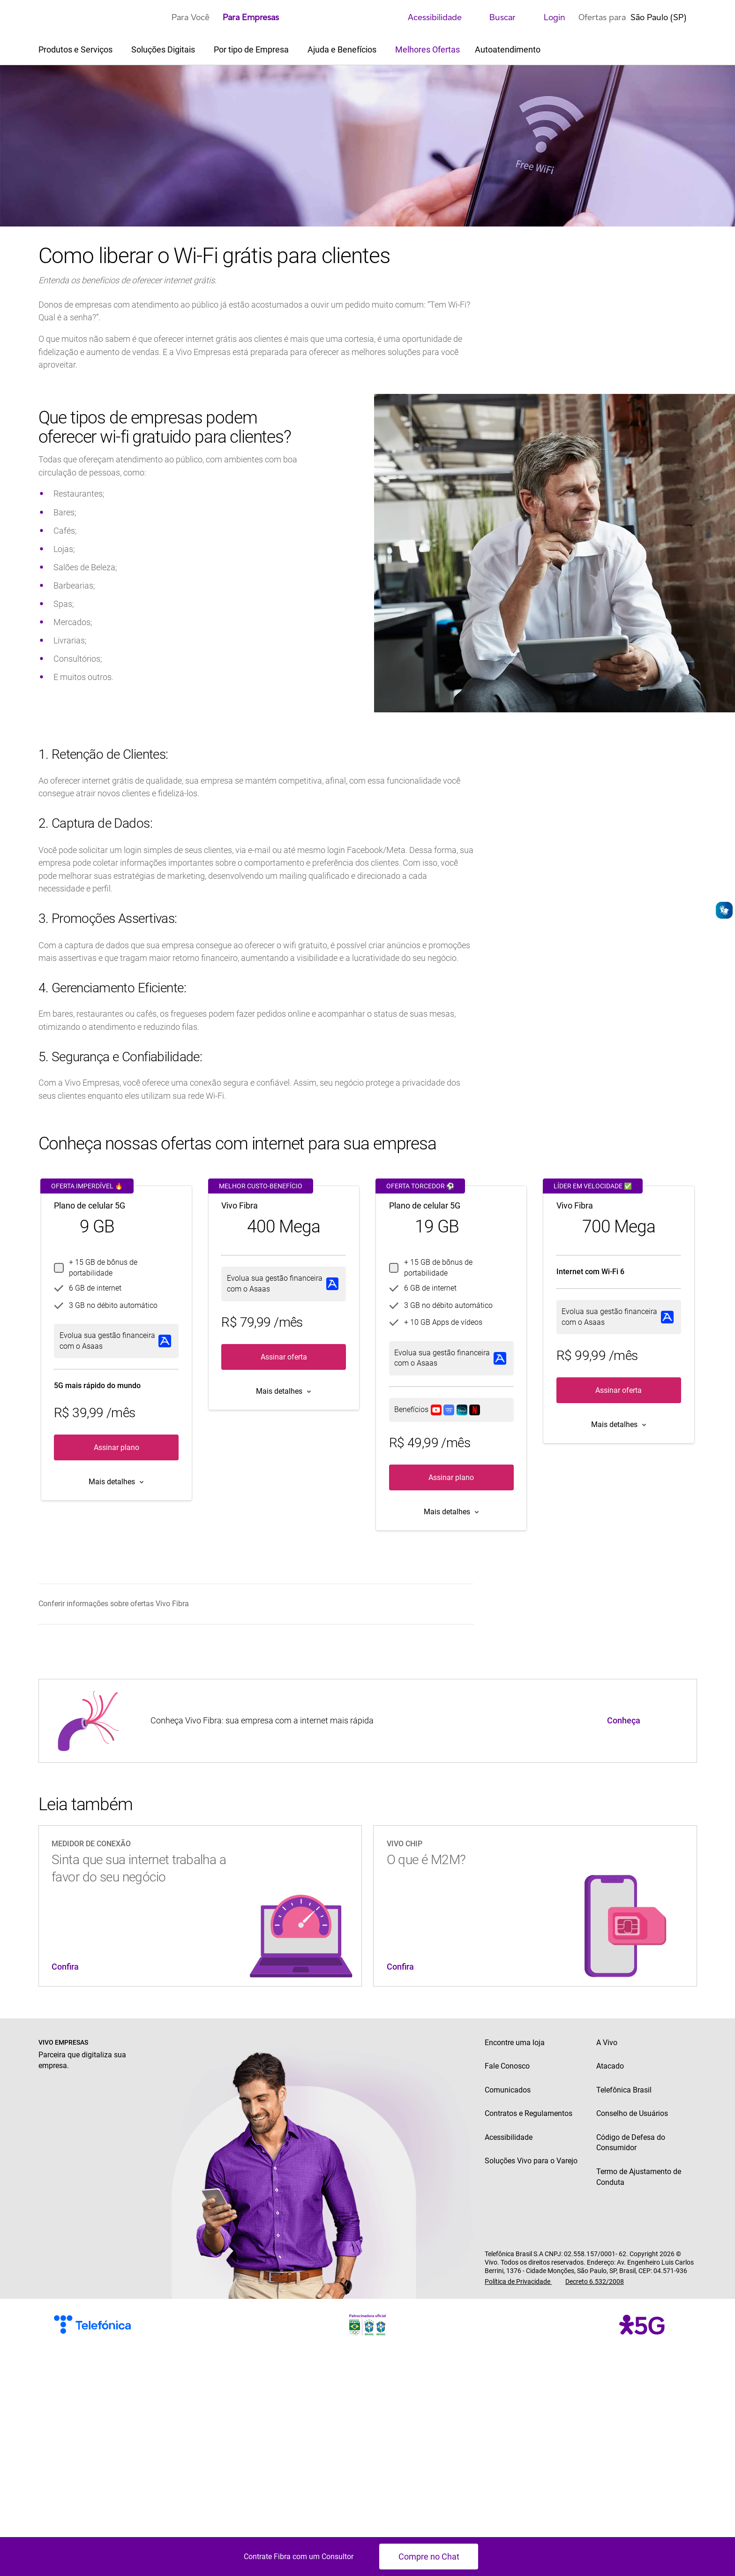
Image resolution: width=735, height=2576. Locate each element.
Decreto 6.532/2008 (594, 2281)
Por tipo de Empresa (252, 49)
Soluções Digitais (164, 49)
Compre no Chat (428, 2556)
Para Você (191, 17)
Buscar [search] (495, 17)
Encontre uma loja (515, 2042)
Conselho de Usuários (632, 2113)
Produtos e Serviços (76, 49)
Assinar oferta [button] (284, 1356)
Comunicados (508, 2089)
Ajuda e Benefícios (343, 49)
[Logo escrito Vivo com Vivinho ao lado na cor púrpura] (98, 17)
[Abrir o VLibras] (724, 910)
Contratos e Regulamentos (528, 2113)
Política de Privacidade (518, 2281)
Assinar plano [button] (116, 1447)
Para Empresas (251, 17)
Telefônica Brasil (624, 2089)
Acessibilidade (427, 17)
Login (547, 17)
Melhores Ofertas (427, 49)
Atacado (610, 2066)
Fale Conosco (507, 2066)
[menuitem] (254, 1604)
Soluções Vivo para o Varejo (531, 2160)
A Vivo (606, 2042)
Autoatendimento (507, 49)
